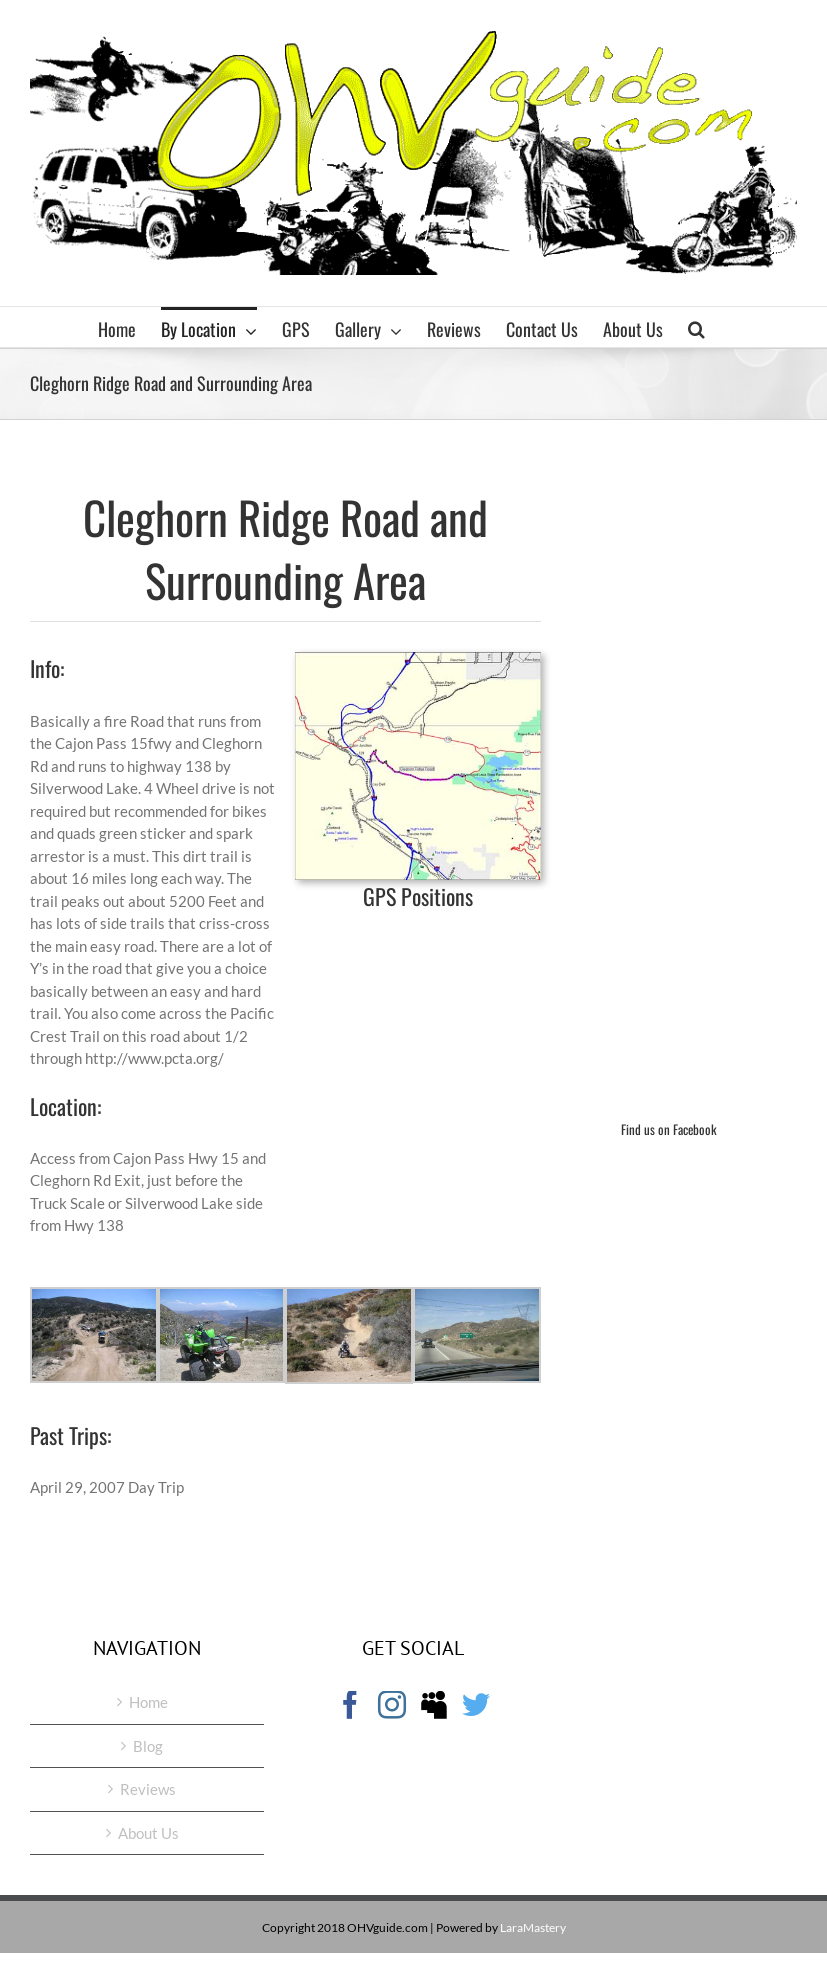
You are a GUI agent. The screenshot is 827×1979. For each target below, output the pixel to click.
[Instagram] (392, 1705)
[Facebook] (350, 1705)
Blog (148, 1746)
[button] (696, 327)
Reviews (148, 1789)
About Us (148, 1833)
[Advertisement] (709, 775)
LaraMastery (533, 1927)
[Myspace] (434, 1705)
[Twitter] (476, 1705)
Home (148, 1702)
